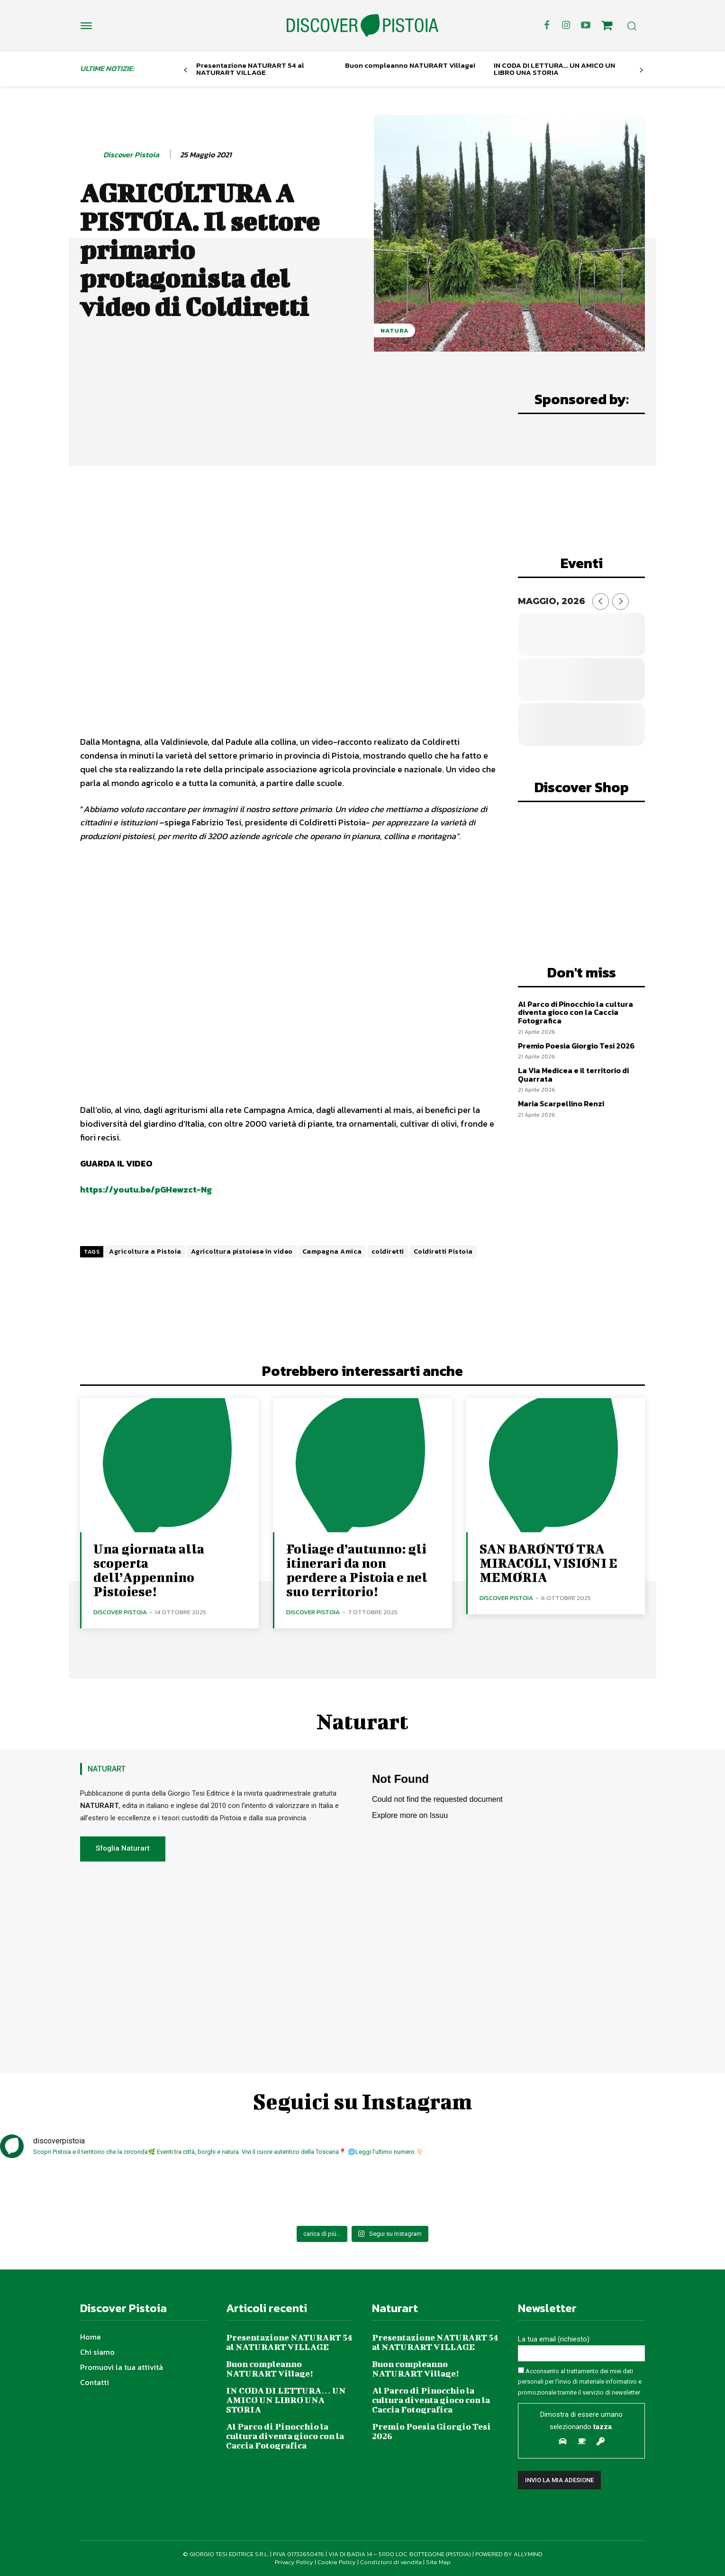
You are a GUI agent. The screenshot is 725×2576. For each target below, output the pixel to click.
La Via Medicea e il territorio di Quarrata (573, 1075)
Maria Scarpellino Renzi (561, 1103)
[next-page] (641, 70)
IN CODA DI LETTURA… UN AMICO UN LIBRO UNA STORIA (554, 69)
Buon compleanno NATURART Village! (410, 65)
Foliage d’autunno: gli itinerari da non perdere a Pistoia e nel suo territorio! (356, 1570)
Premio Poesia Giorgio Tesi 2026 (576, 1045)
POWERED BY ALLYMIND (509, 2553)
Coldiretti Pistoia (443, 1251)
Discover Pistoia (131, 154)
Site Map (438, 2562)
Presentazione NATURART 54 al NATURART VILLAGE (250, 69)
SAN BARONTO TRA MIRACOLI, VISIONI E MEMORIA (548, 1562)
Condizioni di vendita (391, 2562)
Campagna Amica (332, 1251)
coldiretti (388, 1251)
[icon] (607, 27)
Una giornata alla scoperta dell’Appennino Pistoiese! (148, 1570)
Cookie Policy (336, 2562)
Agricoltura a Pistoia (145, 1251)
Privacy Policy (294, 2562)
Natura (394, 330)
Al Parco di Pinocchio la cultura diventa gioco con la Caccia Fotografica (575, 1012)
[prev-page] (185, 70)
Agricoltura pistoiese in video (242, 1251)
